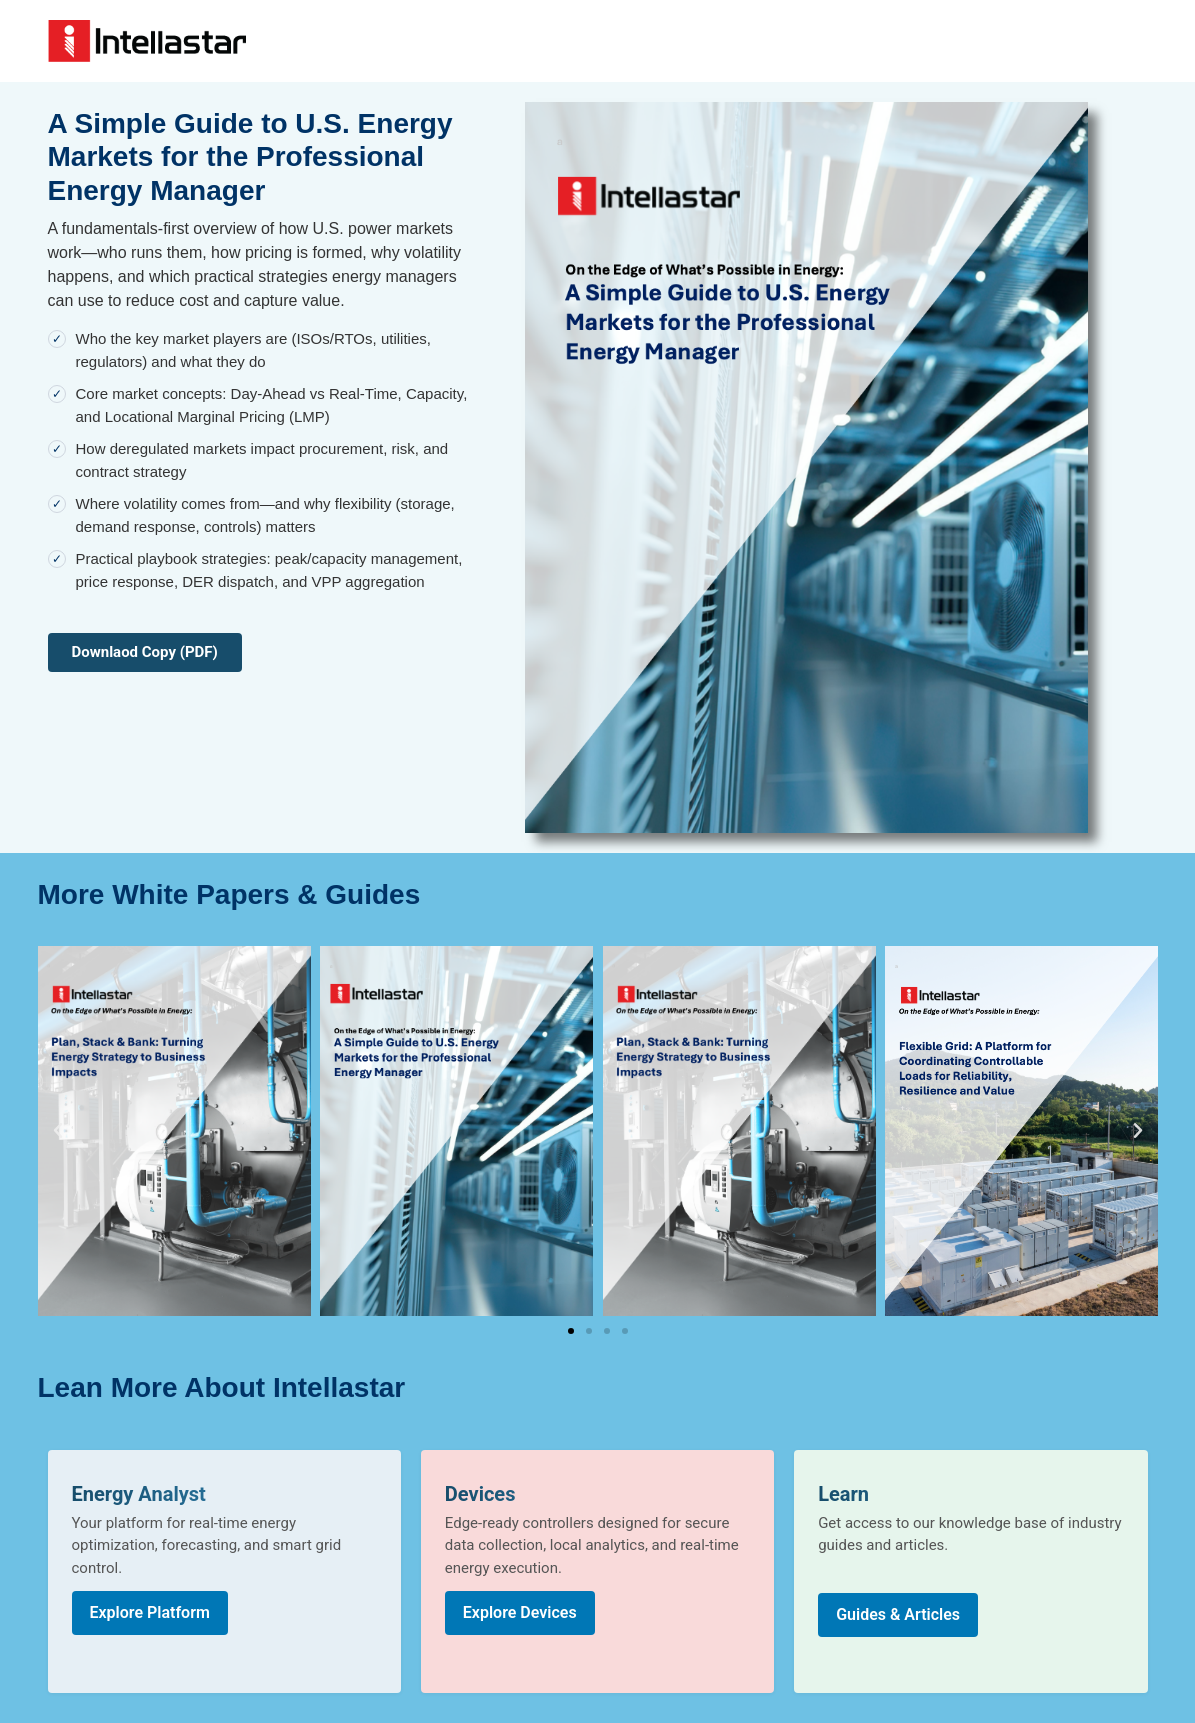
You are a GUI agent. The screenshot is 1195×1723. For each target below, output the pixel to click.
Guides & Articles (898, 1614)
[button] (58, 1131)
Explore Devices (520, 1612)
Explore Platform (150, 1612)
